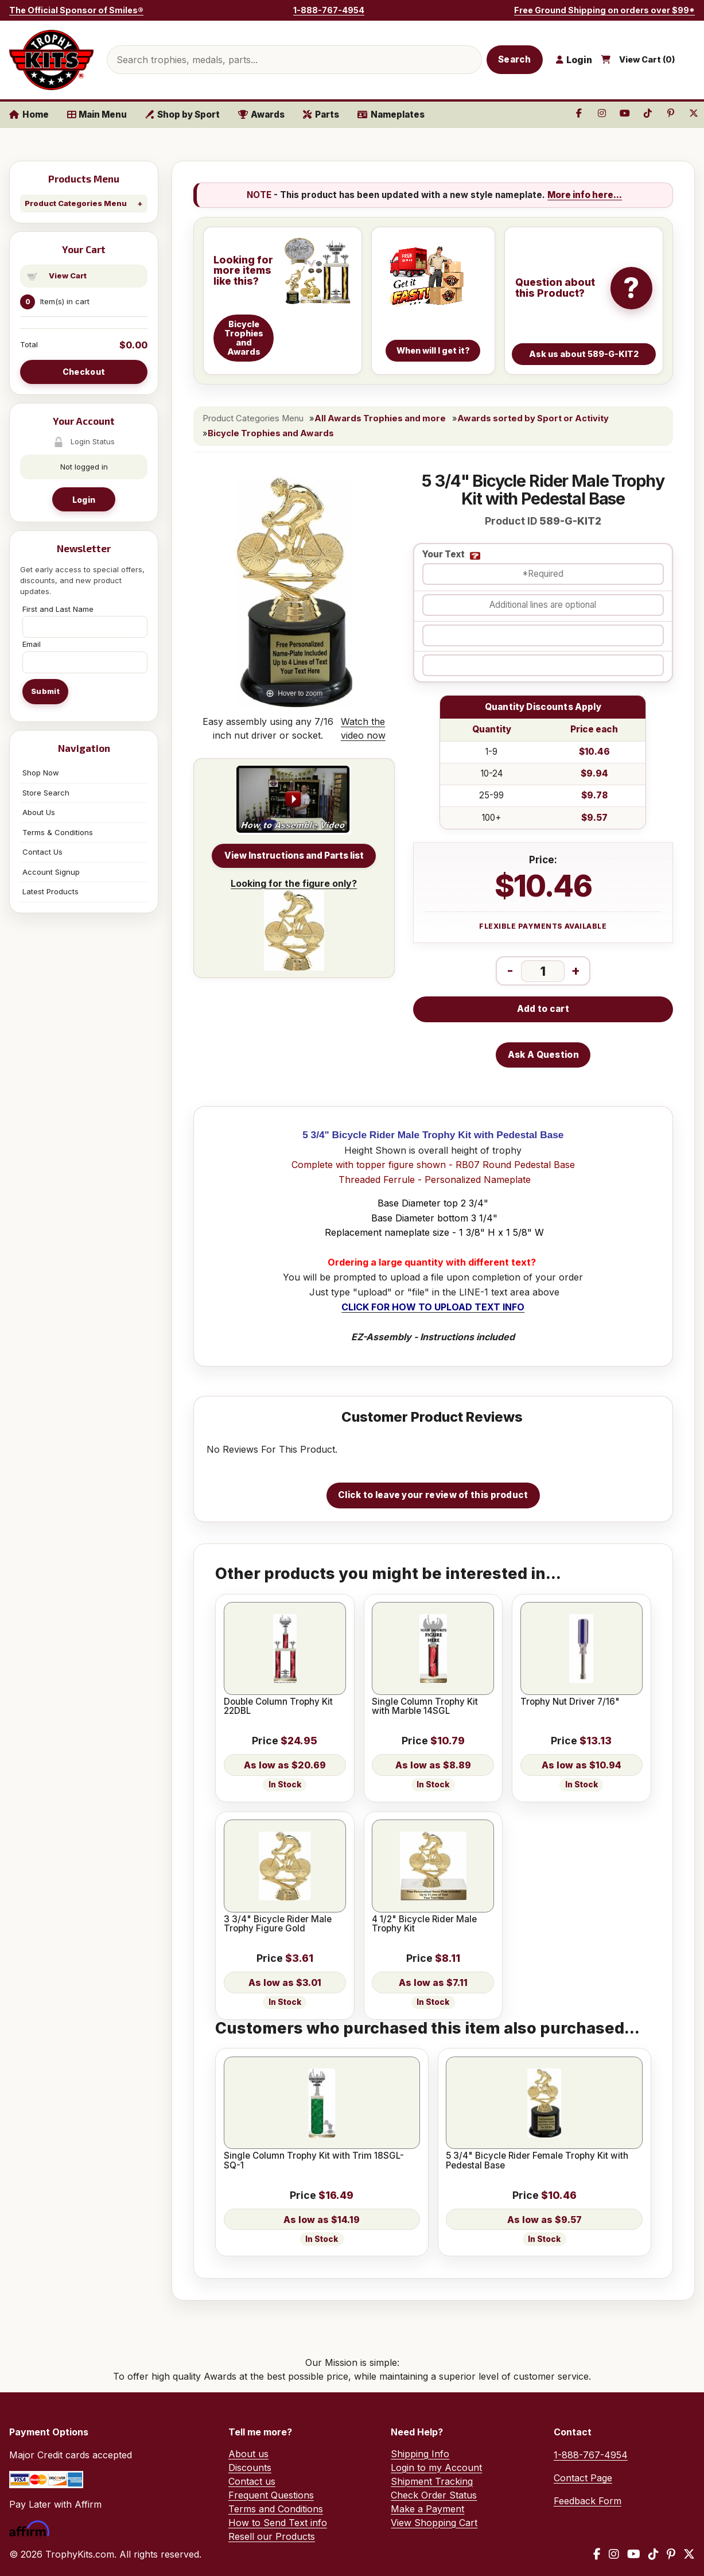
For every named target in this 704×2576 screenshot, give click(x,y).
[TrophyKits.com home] (51, 60)
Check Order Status (434, 2495)
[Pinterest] (671, 2554)
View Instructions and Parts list (294, 855)
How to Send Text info (277, 2522)
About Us (38, 812)
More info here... (584, 194)
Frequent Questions (271, 2495)
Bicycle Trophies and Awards (271, 433)
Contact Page (583, 2478)
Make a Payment (427, 2509)
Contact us (251, 2481)
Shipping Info (420, 2453)
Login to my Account (436, 2467)
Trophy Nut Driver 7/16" (570, 1701)
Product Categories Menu (76, 203)
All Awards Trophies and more (380, 418)
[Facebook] (597, 2554)
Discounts (249, 2467)
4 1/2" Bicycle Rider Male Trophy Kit (424, 1924)
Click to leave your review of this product (433, 1494)
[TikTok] (653, 2554)
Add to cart (543, 1008)
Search (514, 59)
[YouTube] (633, 2554)
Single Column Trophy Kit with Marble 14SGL (425, 1706)
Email (31, 644)
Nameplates (391, 114)
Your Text (443, 555)
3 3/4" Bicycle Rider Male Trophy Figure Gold (278, 1924)
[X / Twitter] (689, 2554)
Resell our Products (271, 2536)
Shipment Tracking (432, 2481)
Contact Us (42, 851)
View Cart (68, 275)
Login (83, 500)
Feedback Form (587, 2501)
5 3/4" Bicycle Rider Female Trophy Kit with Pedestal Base (537, 2160)
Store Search (45, 792)
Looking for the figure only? (294, 924)
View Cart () (647, 60)
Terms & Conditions (57, 832)
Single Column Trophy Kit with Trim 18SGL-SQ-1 (314, 2160)
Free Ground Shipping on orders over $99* (604, 10)
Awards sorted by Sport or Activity (533, 418)
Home (29, 114)
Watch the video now (363, 728)
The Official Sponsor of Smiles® (76, 10)
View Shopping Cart (434, 2522)
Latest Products (50, 891)
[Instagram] (614, 2554)
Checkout (84, 372)
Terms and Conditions (275, 2509)
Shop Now (40, 772)
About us (248, 2453)
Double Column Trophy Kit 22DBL (278, 1706)
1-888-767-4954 (328, 10)
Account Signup (51, 871)
